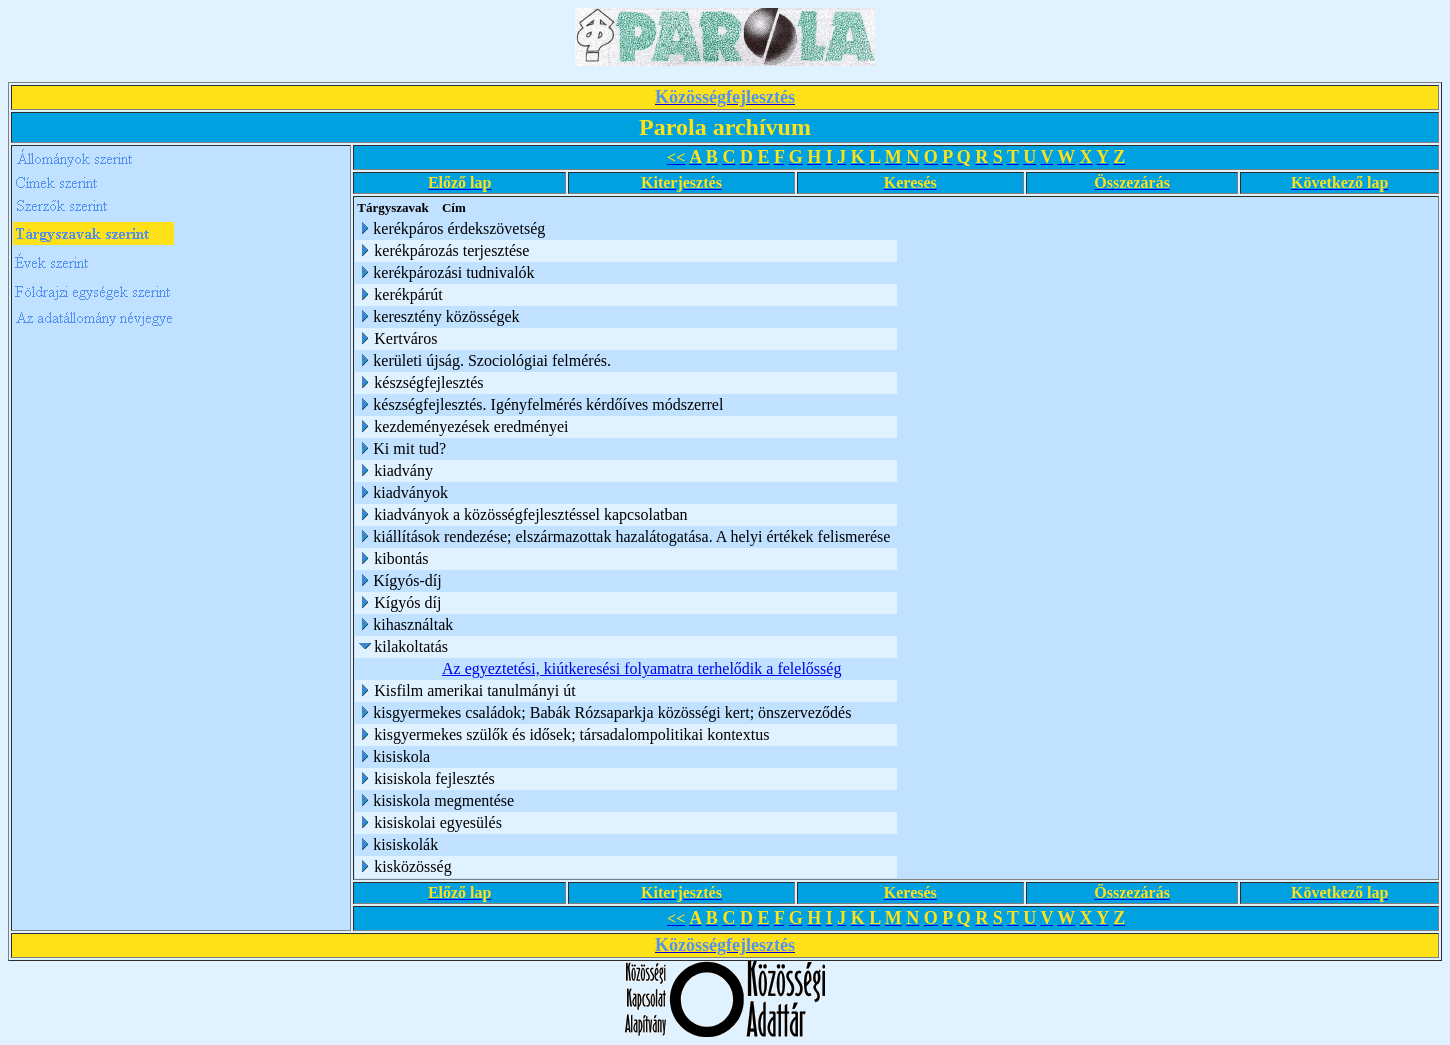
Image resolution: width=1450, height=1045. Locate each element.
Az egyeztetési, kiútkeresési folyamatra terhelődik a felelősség (641, 668)
